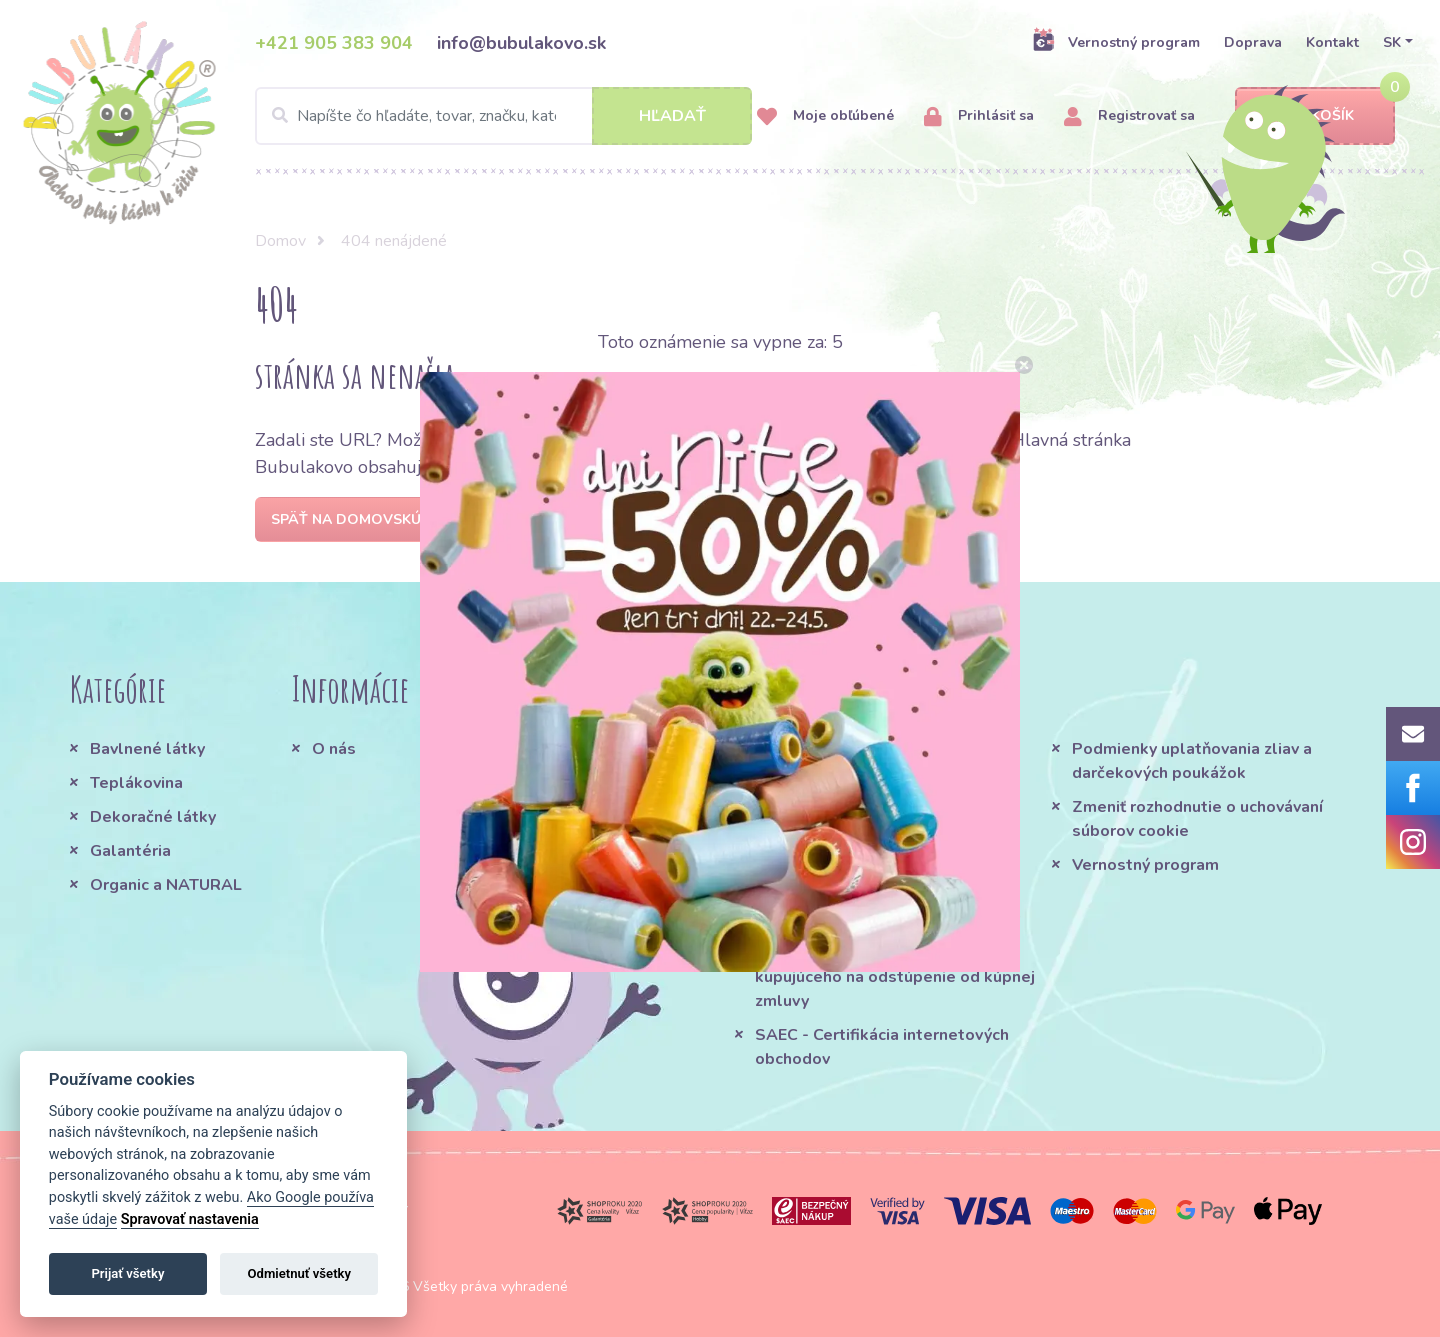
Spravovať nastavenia (190, 1219)
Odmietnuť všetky (299, 1273)
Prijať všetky (127, 1273)
